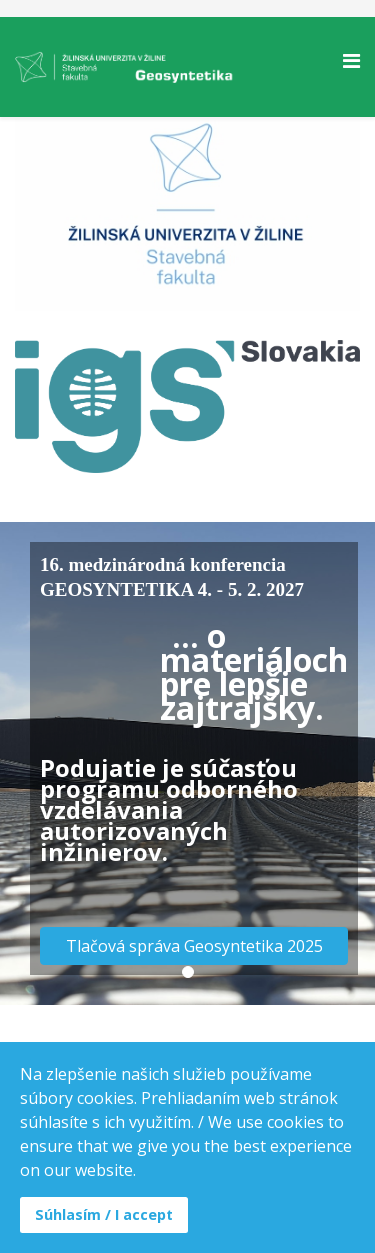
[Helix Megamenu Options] (351, 60)
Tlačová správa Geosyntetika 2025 (194, 946)
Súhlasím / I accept (104, 1214)
